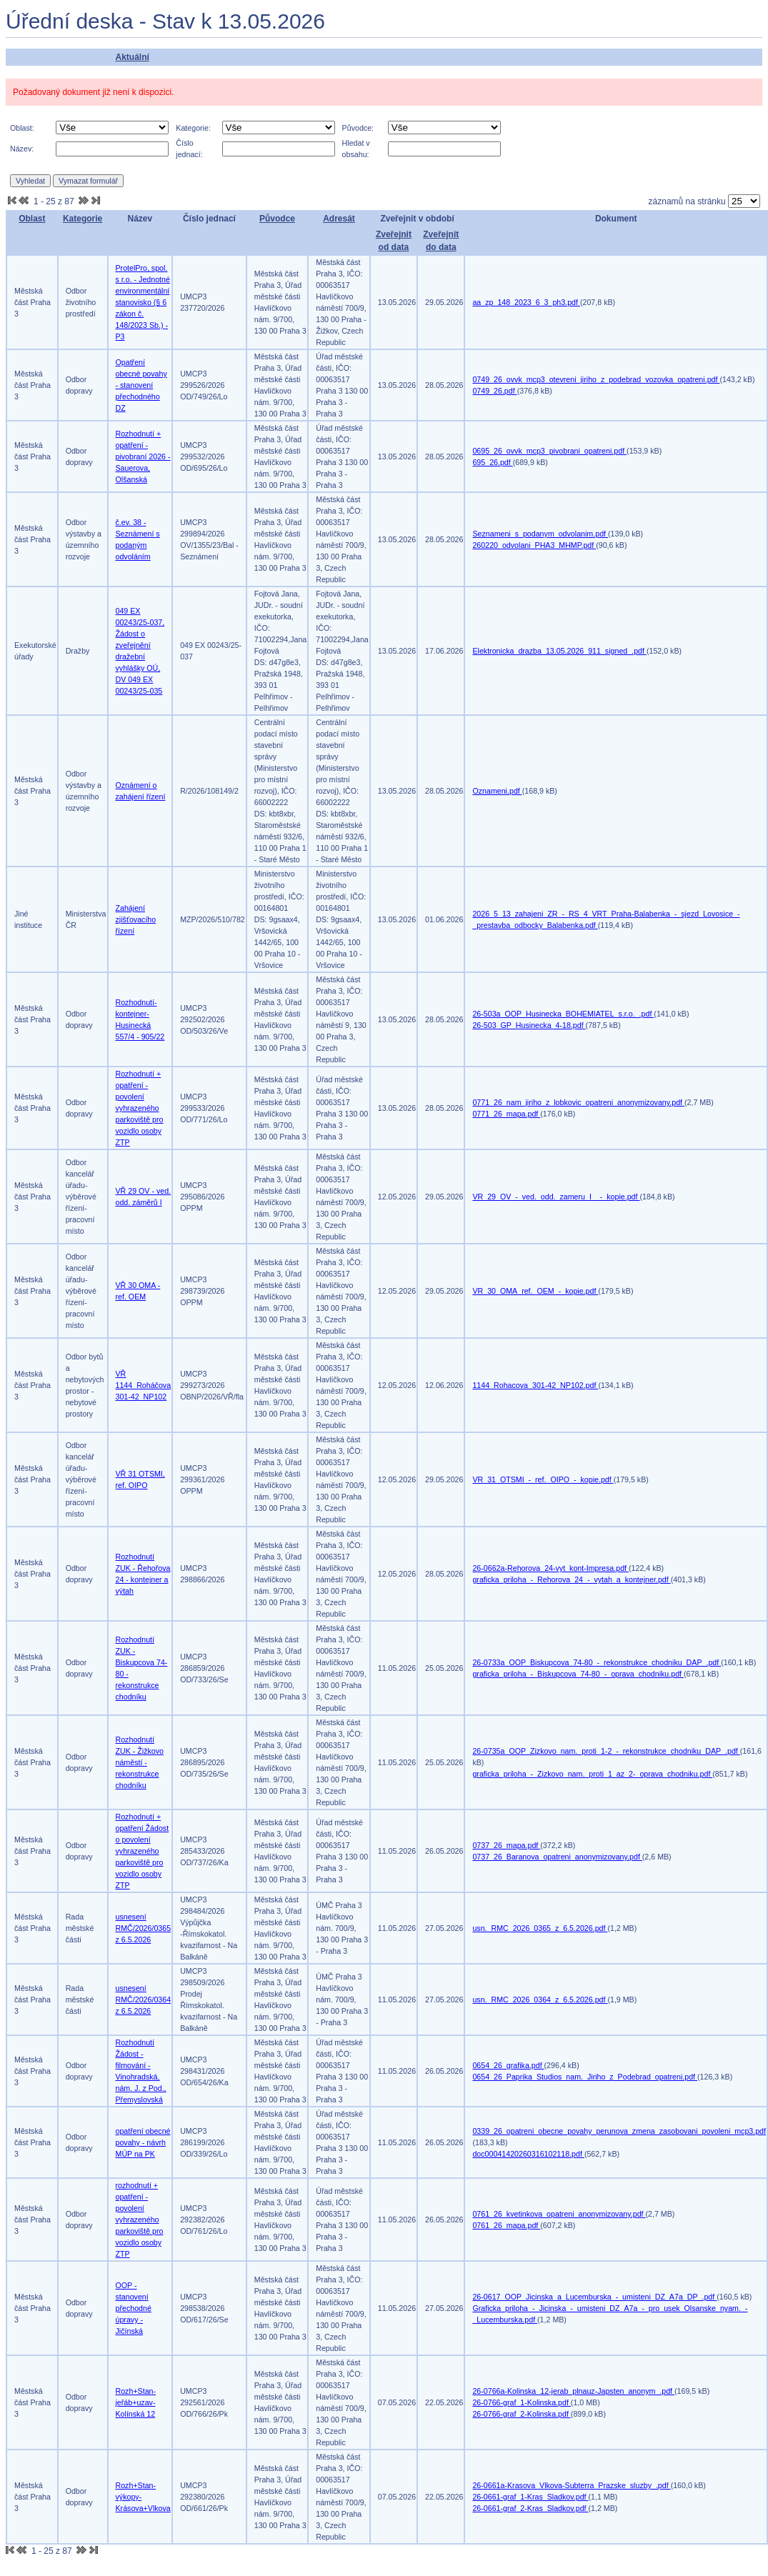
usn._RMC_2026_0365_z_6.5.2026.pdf (539, 1928)
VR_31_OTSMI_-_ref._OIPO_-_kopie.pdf (542, 1479)
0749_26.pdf (494, 390)
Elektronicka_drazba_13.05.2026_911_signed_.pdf (559, 651)
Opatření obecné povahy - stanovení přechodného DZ (141, 385)
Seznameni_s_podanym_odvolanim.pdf (540, 533)
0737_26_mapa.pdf (506, 1845)
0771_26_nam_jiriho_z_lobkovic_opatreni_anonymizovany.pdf (578, 1102)
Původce (277, 219)
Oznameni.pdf (497, 791)
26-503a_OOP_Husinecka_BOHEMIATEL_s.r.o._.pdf (563, 1013)
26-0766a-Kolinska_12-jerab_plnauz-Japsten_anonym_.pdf (573, 2391)
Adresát (339, 219)
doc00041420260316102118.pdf (528, 2154)
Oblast (32, 219)
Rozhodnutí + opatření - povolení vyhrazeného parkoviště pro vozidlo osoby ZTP (140, 1108)
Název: (22, 148)
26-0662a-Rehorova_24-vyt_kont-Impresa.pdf (550, 1568)
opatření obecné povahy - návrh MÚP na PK (143, 2142)
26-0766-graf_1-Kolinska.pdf (521, 2402)
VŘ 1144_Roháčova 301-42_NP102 (143, 1385)
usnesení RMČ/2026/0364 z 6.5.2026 (143, 1999)
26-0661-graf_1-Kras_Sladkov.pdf (530, 2496)
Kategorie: (193, 128)
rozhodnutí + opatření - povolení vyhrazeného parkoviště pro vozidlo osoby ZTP (140, 2219)
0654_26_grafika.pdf (508, 2065)
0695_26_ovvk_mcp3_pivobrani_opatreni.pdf (549, 450)
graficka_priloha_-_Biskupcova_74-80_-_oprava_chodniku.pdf (578, 1673)
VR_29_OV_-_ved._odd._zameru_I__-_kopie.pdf (555, 1196)
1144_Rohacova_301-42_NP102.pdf (535, 1385)
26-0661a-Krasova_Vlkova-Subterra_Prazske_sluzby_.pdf (571, 2485)
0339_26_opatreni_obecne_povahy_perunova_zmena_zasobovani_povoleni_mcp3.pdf (619, 2131)
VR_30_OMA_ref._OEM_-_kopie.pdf (535, 1291)
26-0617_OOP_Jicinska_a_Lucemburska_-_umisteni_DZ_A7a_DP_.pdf (594, 2296)
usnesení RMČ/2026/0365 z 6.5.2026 (143, 1928)
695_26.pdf (492, 462)
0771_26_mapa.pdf (506, 1113)
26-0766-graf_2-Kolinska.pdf (521, 2414)
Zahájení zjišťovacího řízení (136, 919)
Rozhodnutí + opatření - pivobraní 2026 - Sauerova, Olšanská (143, 456)
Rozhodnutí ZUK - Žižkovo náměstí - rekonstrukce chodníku (140, 1762)
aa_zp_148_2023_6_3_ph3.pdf (526, 302)
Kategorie (82, 219)
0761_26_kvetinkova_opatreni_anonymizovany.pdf (558, 2214)
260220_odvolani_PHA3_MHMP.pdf (534, 545)
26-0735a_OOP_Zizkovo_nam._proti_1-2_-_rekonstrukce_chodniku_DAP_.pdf (605, 1751)
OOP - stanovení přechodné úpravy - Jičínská (133, 2308)
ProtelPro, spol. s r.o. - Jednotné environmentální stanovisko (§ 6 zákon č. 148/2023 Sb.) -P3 (143, 302)
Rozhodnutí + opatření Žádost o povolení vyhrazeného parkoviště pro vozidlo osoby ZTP (142, 1850)
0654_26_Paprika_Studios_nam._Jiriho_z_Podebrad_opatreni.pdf (584, 2076)
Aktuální (132, 57)
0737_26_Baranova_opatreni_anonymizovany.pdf (557, 1856)
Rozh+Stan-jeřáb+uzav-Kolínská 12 (136, 2402)
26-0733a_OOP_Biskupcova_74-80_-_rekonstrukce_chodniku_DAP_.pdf (596, 1662)
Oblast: (22, 128)
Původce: (358, 128)
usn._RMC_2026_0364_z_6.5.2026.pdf (539, 1999)
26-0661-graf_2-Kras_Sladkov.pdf (530, 2508)
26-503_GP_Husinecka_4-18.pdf (528, 1025)
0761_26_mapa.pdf (506, 2225)
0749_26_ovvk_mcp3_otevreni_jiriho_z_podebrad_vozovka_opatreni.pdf (595, 379)
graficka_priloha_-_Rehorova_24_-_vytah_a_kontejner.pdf (571, 1579)
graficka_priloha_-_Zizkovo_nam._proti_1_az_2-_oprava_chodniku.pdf (592, 1773)
